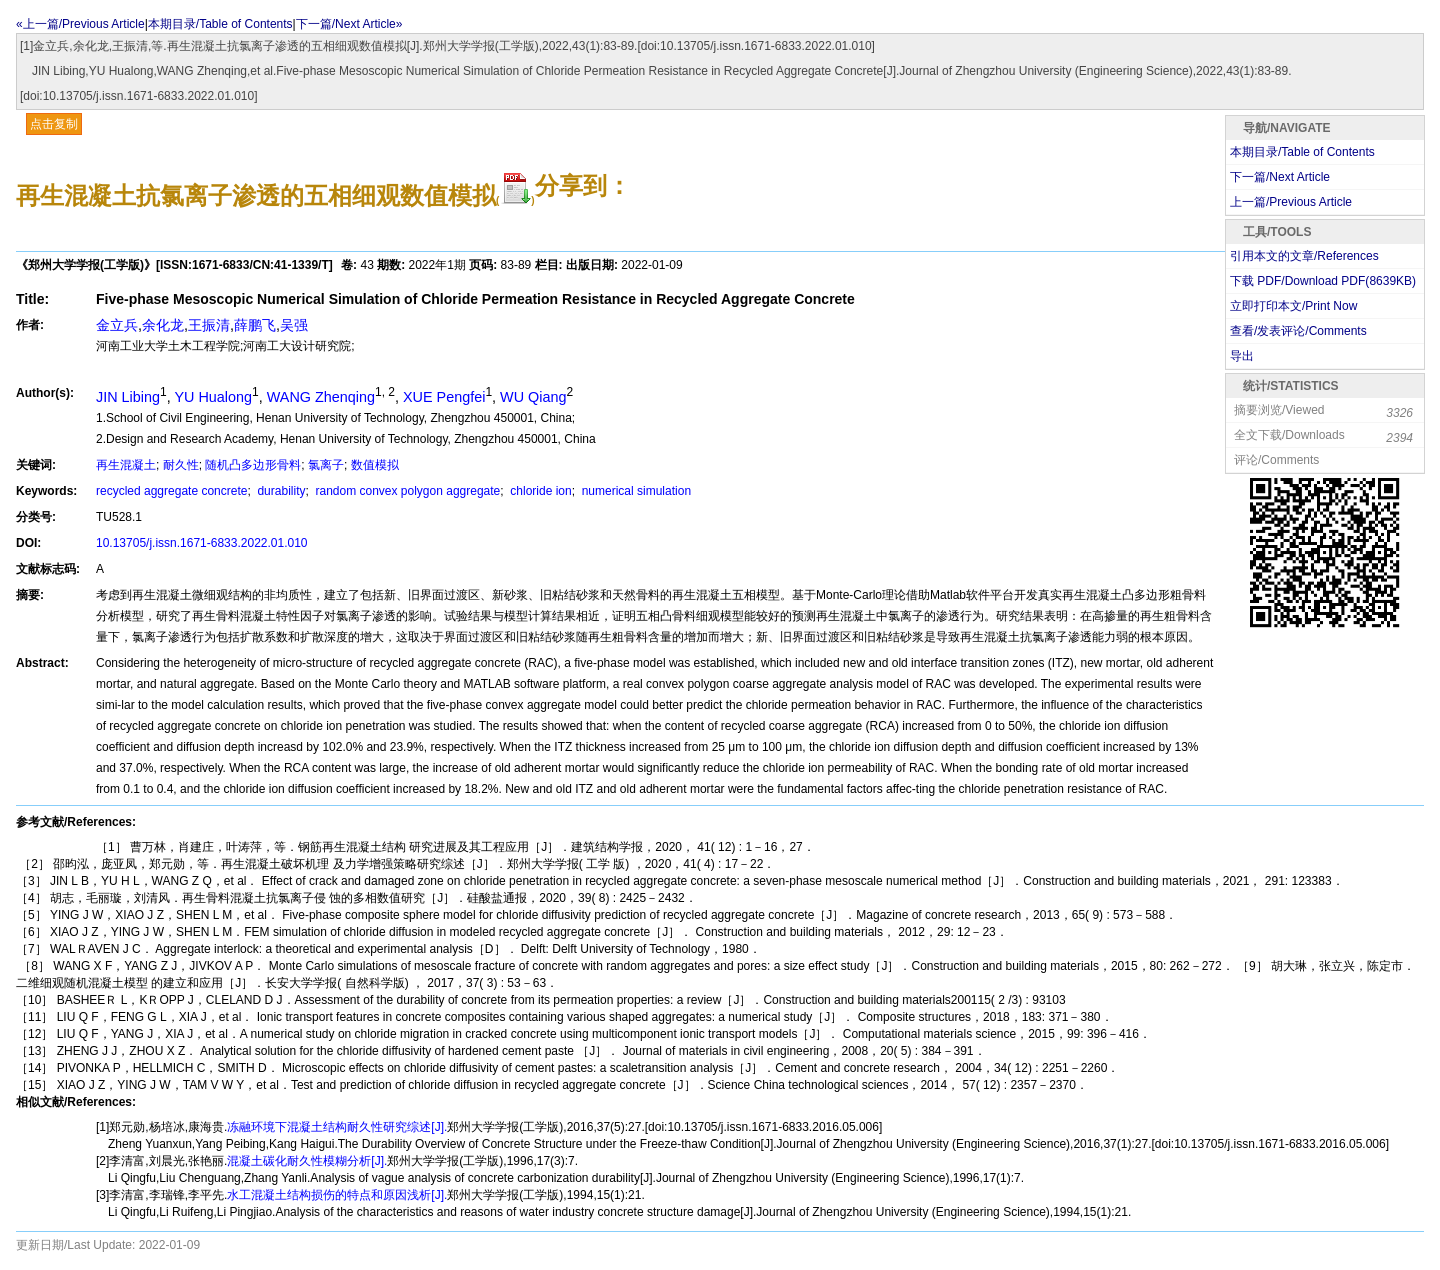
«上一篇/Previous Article (80, 24)
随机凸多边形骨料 (253, 465)
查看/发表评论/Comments (1298, 331)
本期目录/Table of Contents (220, 24)
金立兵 (117, 325)
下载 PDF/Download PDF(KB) (1323, 281)
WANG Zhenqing (321, 397)
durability (279, 491)
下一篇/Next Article (1280, 177)
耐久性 (181, 465)
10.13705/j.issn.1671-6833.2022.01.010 (202, 543)
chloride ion (539, 491)
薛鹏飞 (255, 325)
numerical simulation (634, 491)
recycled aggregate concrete (171, 491)
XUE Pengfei (444, 397)
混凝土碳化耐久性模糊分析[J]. (307, 1161)
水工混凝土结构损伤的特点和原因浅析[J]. (337, 1195)
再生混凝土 (126, 465)
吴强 (294, 325)
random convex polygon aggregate (406, 491)
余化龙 (163, 325)
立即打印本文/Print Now (1293, 306)
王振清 (209, 325)
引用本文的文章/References (1304, 256)
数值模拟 (375, 465)
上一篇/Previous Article (1291, 202)
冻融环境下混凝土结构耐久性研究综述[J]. (337, 1127)
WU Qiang (533, 397)
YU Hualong (213, 397)
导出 (1242, 356)
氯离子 (326, 465)
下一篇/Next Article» (349, 24)
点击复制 (54, 124)
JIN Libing (128, 397)
